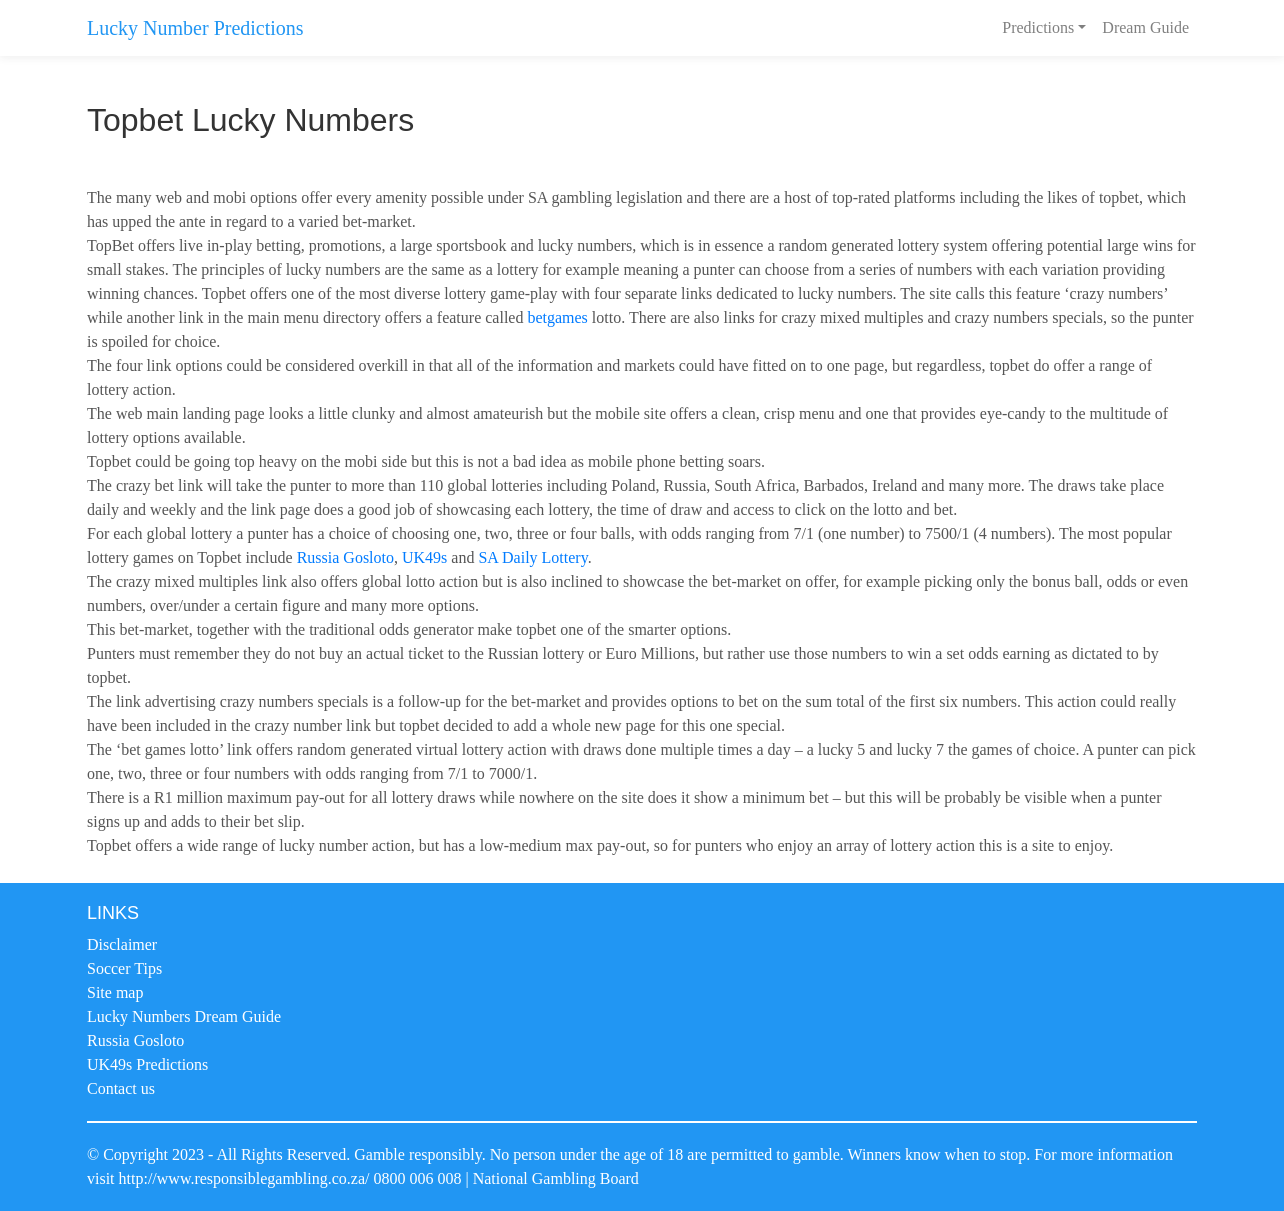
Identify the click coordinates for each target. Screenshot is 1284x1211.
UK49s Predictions (147, 1064)
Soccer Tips (124, 968)
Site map (115, 992)
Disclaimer (122, 944)
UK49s (424, 557)
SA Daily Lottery (532, 557)
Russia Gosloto (345, 557)
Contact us (121, 1088)
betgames (557, 317)
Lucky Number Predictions (195, 28)
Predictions (1038, 27)
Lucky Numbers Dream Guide (184, 1016)
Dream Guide (1145, 27)
